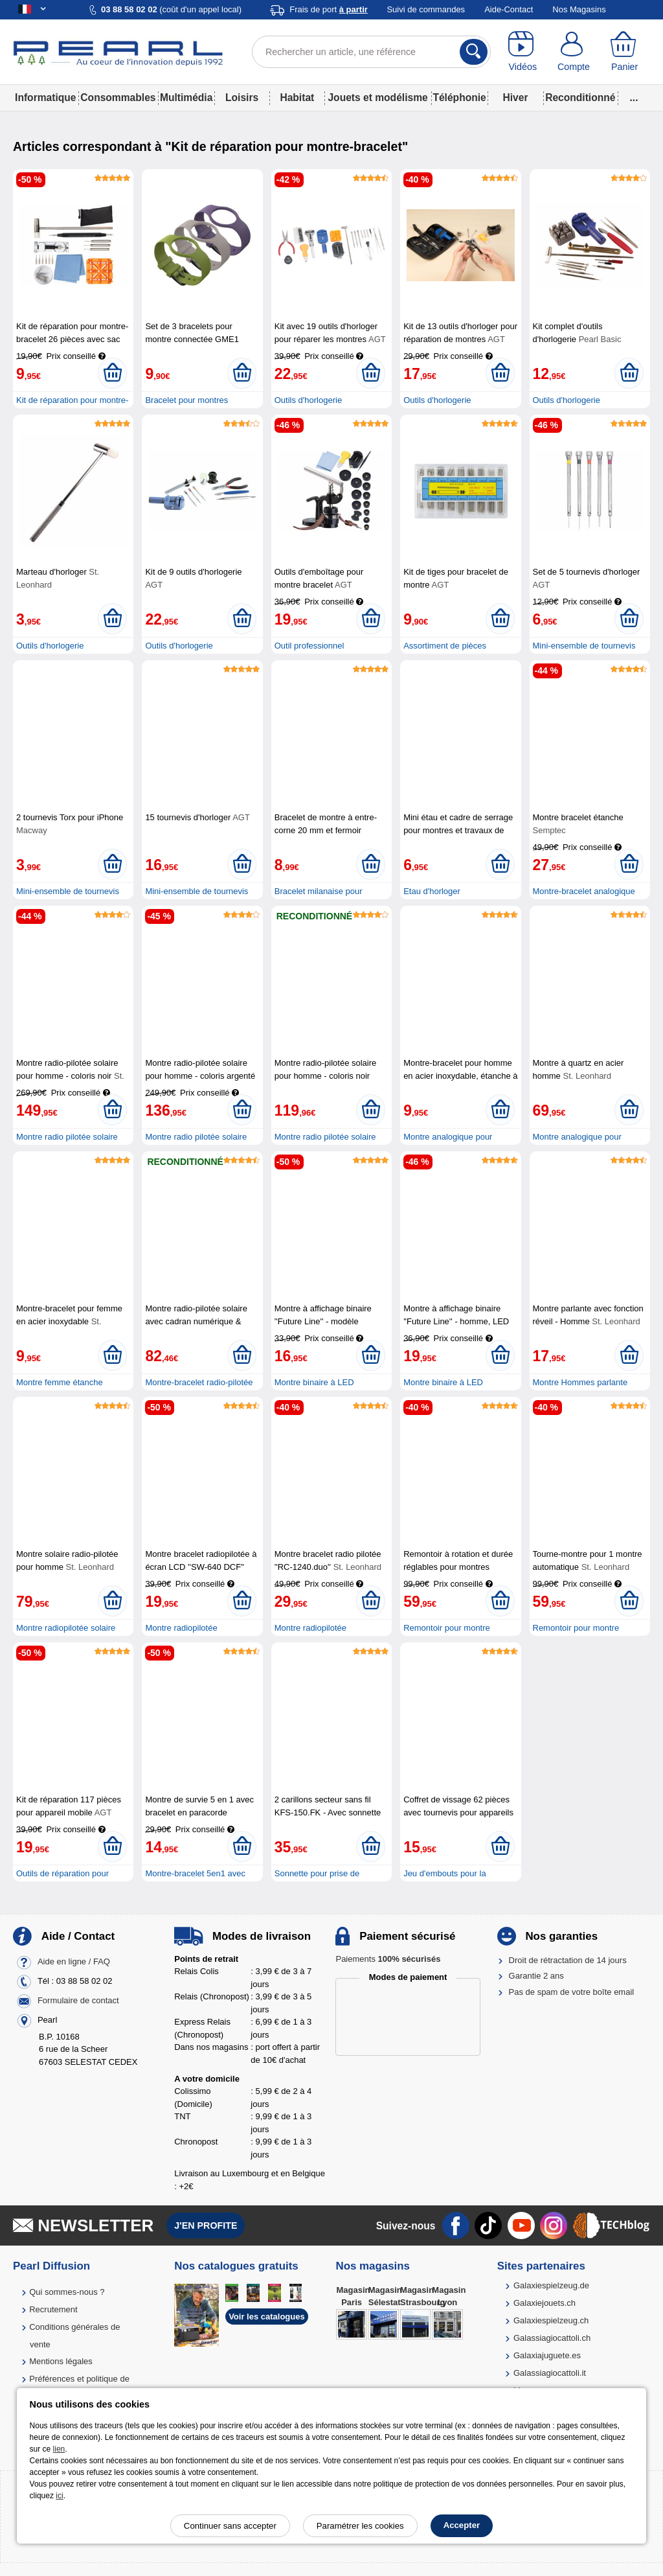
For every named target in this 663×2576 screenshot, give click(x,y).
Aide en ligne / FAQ (74, 1961)
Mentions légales (61, 2361)
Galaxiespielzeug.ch (551, 2320)
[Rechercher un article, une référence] (371, 52)
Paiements (387, 1959)
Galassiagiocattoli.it (549, 2373)
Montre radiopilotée (181, 1628)
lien (59, 2449)
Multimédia (186, 97)
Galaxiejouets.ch (544, 2303)
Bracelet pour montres (186, 400)
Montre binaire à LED (314, 1382)
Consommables (117, 97)
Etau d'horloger (431, 891)
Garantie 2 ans (536, 1976)
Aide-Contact (508, 9)
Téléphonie (459, 97)
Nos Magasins (578, 9)
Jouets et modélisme (377, 97)
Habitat (297, 97)
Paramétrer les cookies (360, 2526)
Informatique (45, 97)
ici (59, 2495)
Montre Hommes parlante (580, 1382)
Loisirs (241, 97)
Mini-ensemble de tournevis (584, 645)
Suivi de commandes (426, 9)
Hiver (515, 97)
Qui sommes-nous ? (66, 2292)
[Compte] (574, 52)
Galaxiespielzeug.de (551, 2285)
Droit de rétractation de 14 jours (568, 1960)
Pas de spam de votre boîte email (572, 1992)
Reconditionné (580, 97)
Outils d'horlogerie (308, 400)
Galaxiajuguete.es (547, 2355)
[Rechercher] (474, 52)
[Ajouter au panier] (112, 373)
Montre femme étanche (59, 1382)
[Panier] (624, 52)
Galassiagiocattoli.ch (551, 2338)
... (634, 97)
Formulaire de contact (78, 2000)
